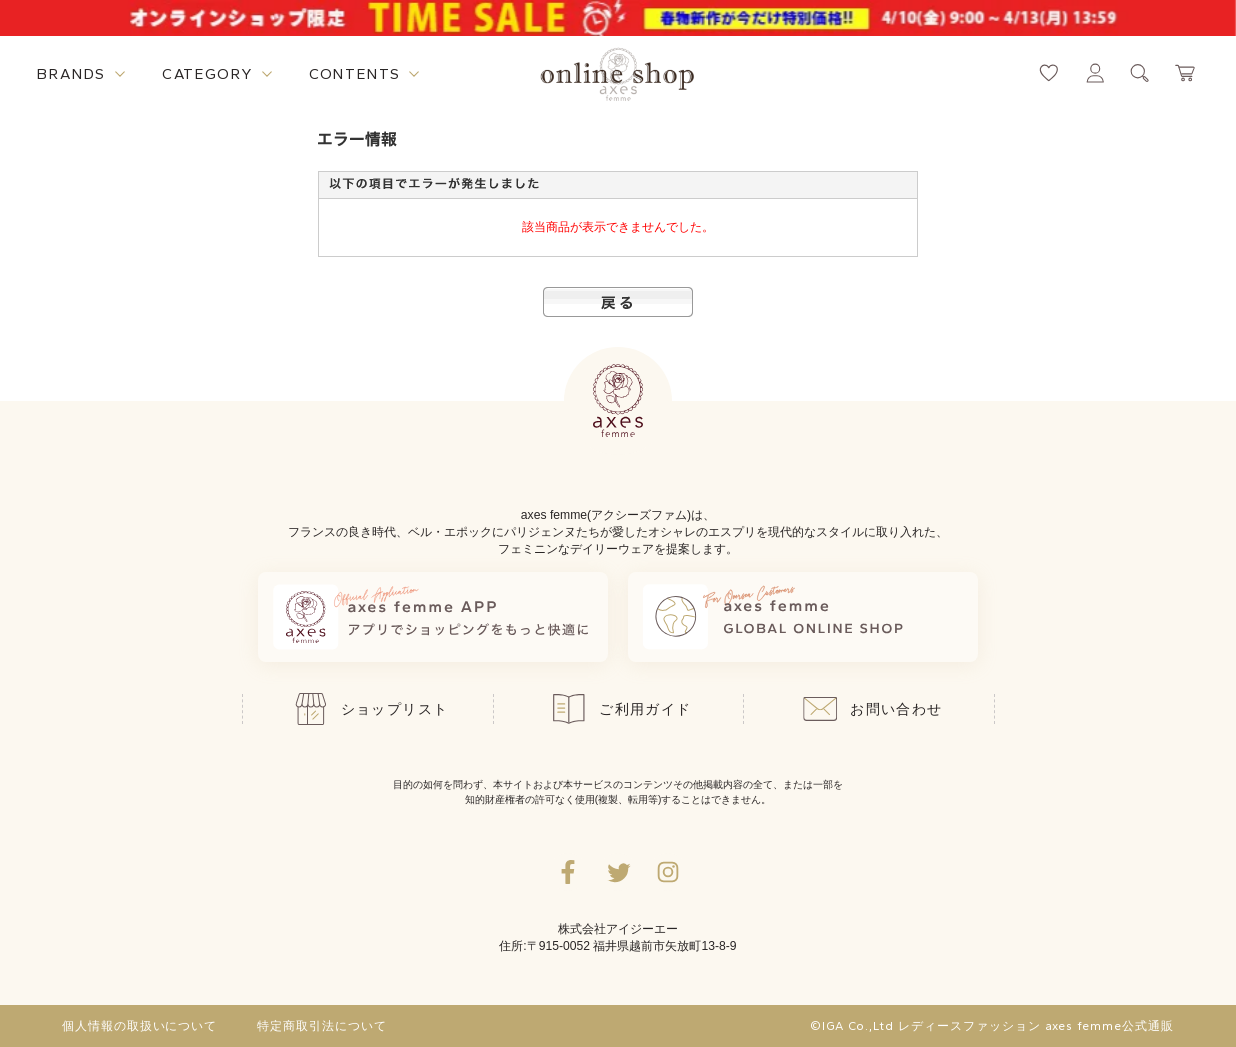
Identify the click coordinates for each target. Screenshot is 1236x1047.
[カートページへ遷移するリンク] (1186, 73)
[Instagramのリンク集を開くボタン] (668, 872)
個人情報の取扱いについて (140, 1026)
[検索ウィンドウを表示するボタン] (1140, 73)
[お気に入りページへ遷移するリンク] (1049, 73)
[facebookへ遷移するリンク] (568, 872)
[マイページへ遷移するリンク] (1095, 73)
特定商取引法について (322, 1026)
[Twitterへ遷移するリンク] (618, 872)
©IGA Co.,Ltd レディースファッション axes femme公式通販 (992, 1026)
